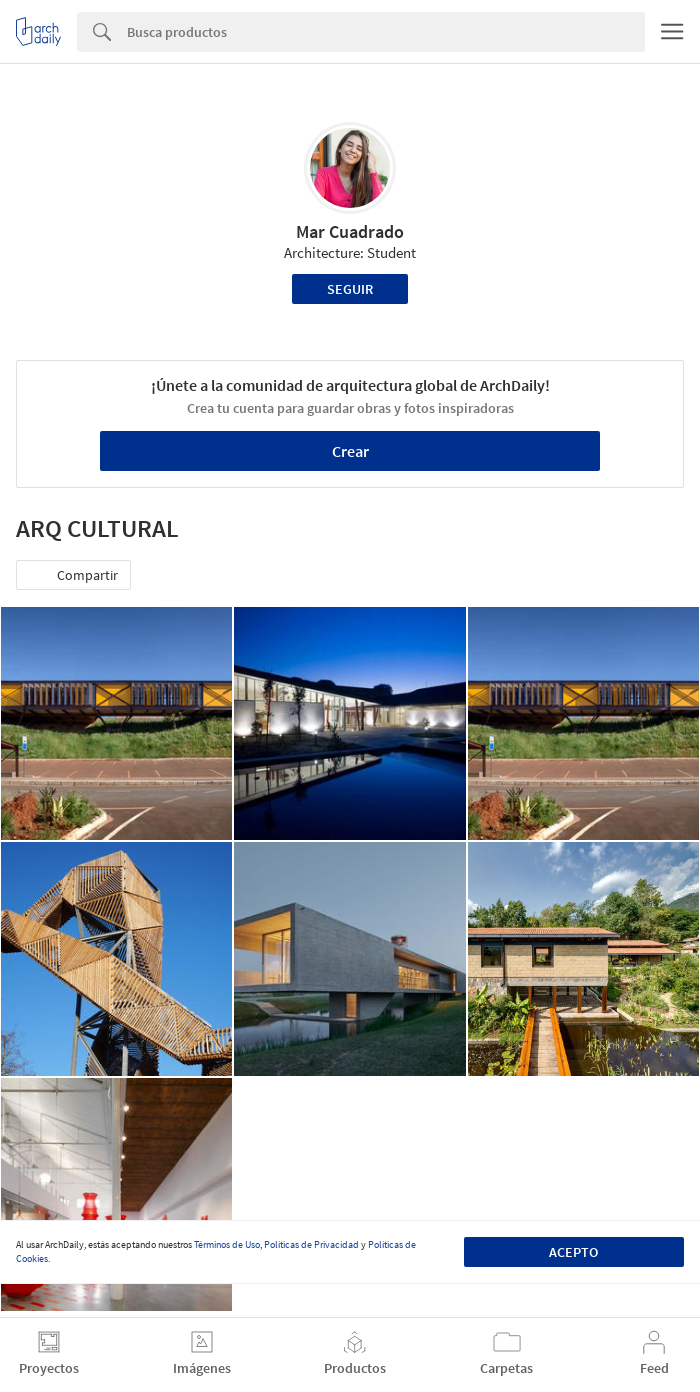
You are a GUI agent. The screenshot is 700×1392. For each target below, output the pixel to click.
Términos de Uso (227, 1244)
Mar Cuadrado (350, 231)
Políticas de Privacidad (311, 1244)
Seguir (350, 289)
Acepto (573, 1252)
